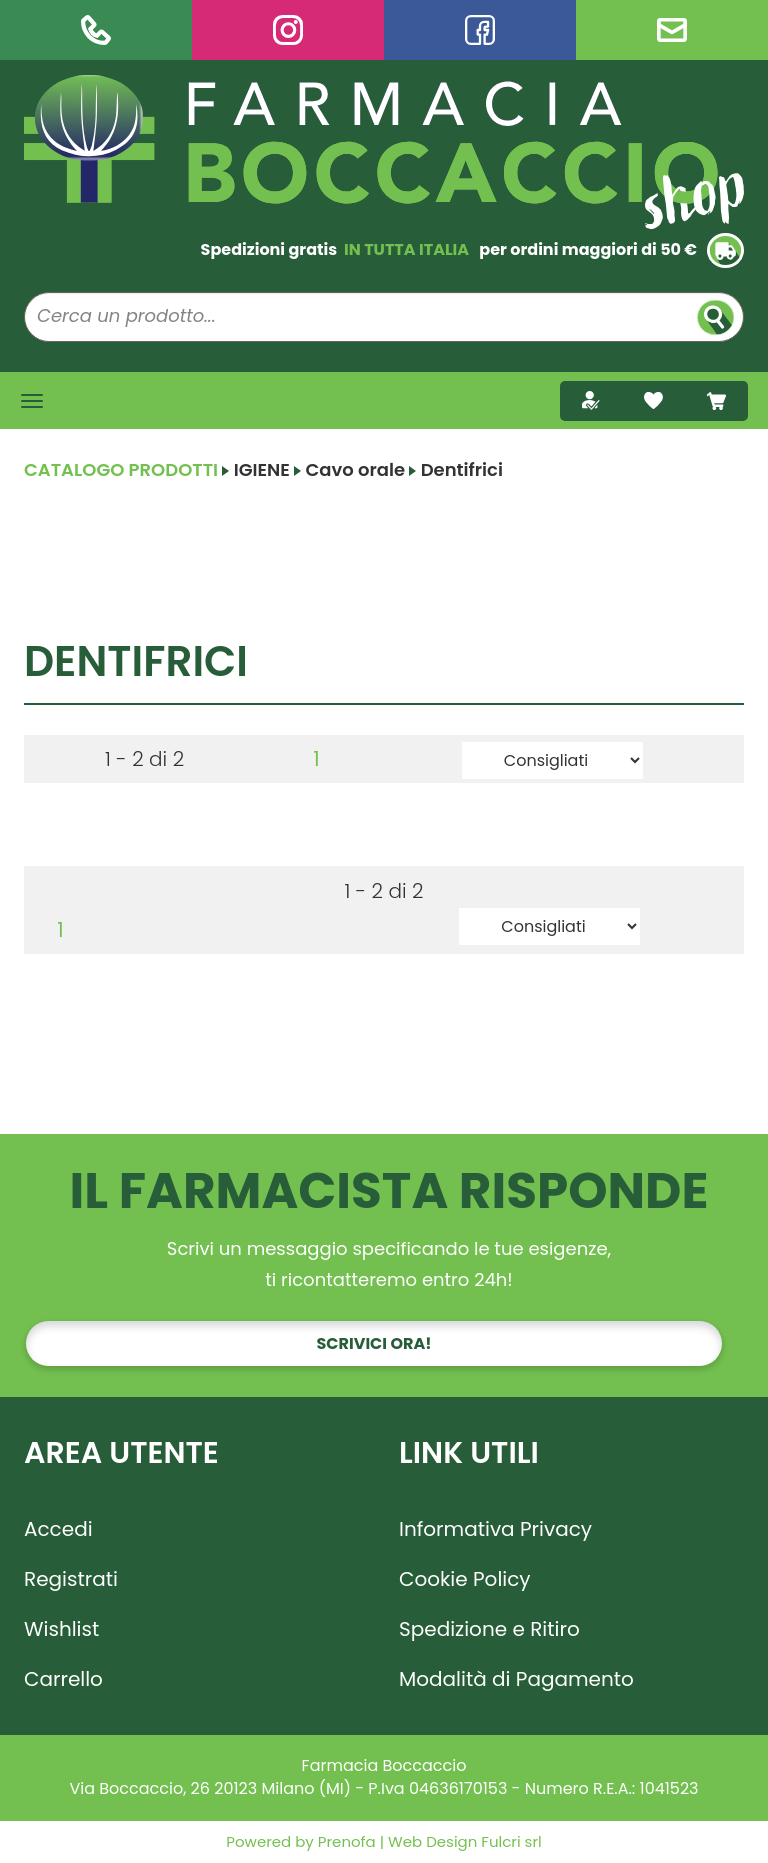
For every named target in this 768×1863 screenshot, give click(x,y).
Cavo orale (355, 469)
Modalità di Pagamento (516, 1679)
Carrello (63, 1679)
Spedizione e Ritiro (489, 1629)
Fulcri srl (511, 1841)
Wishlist (61, 1629)
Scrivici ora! (374, 1343)
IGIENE (262, 469)
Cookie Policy (465, 1579)
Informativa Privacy (495, 1529)
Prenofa (345, 1841)
